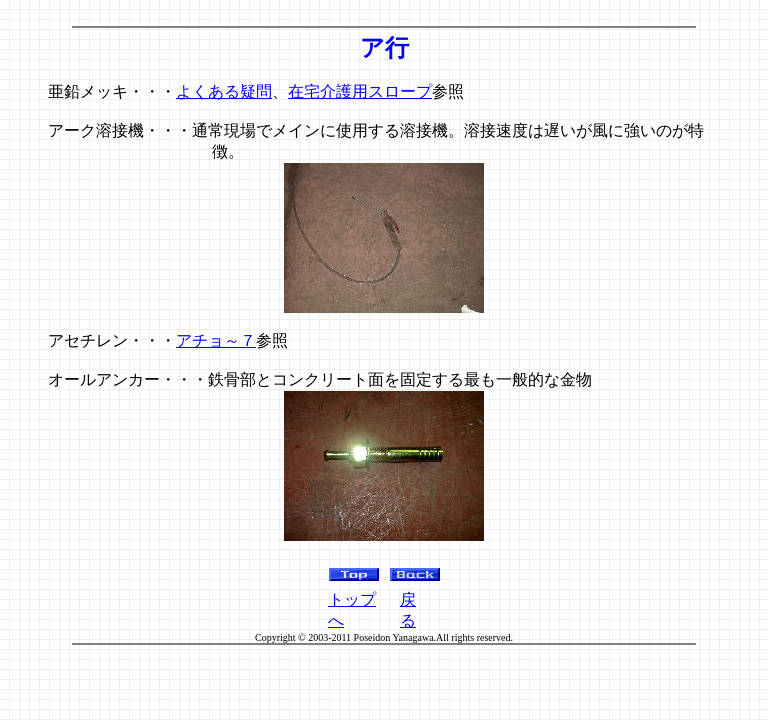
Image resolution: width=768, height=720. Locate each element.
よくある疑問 (224, 91)
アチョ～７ (216, 340)
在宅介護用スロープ (360, 91)
